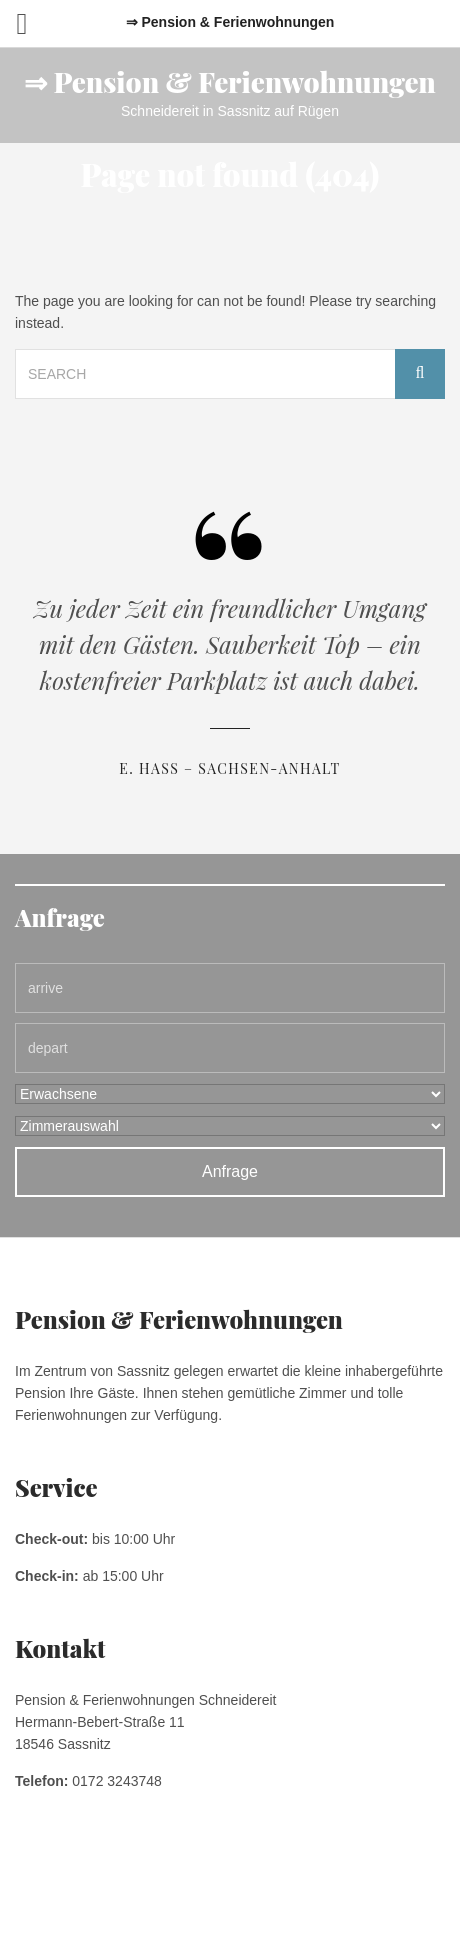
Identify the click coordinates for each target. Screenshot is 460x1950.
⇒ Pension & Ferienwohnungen (230, 81)
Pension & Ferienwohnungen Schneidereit (230, 1915)
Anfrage (230, 1171)
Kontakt (326, 1891)
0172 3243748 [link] (117, 1781)
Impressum (132, 1891)
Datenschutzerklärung (234, 1891)
